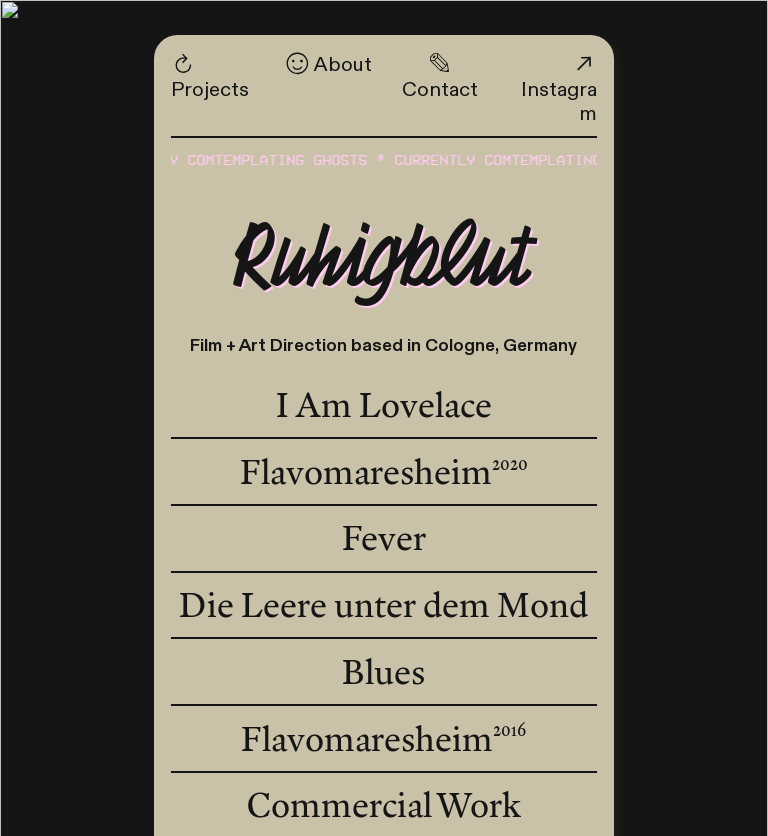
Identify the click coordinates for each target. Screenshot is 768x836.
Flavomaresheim (384, 472)
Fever (384, 537)
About (328, 64)
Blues (383, 671)
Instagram (559, 89)
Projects (210, 76)
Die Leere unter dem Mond (383, 605)
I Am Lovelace (384, 405)
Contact (440, 76)
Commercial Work (383, 805)
